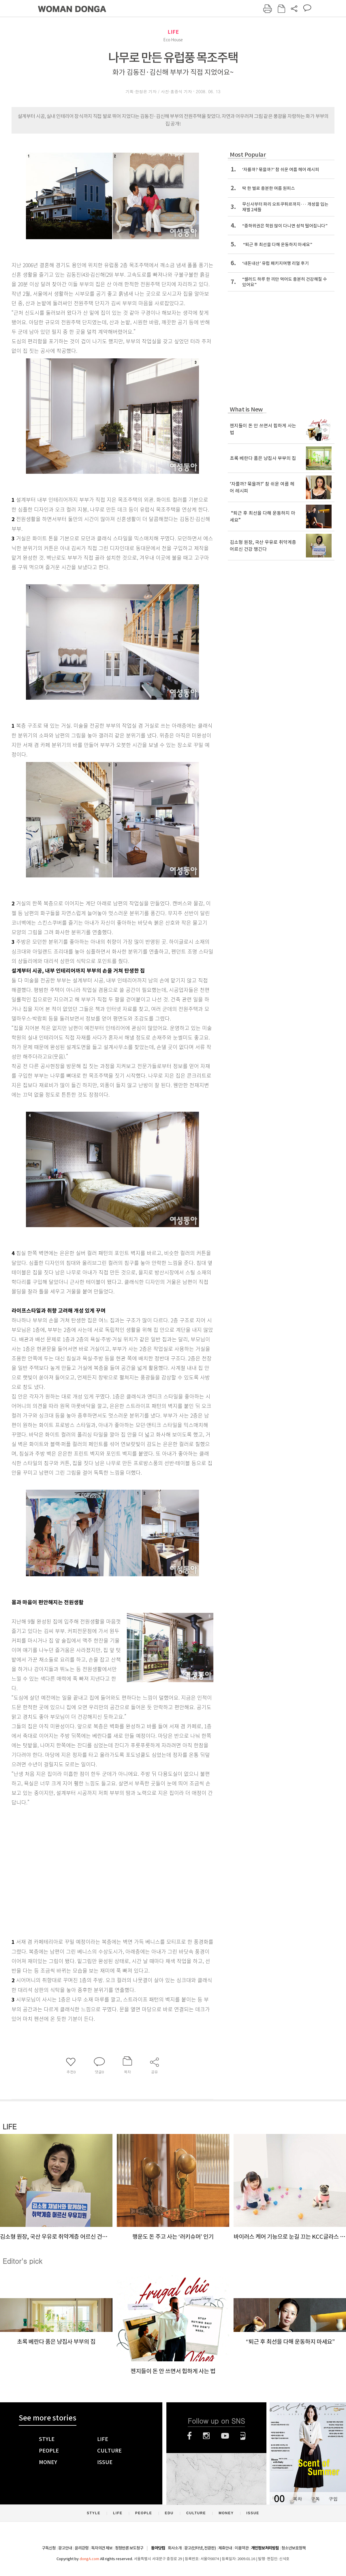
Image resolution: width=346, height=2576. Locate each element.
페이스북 (189, 2435)
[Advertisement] (54, 1871)
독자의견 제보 (101, 2548)
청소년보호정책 (293, 2548)
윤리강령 (82, 2548)
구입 (333, 2499)
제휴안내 (225, 2548)
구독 (315, 2499)
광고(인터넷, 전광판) (200, 2548)
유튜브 (225, 2435)
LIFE (173, 32)
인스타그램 (206, 2435)
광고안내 (65, 2548)
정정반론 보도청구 (129, 2548)
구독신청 (49, 2548)
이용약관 (242, 2548)
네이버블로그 (242, 2435)
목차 (297, 2499)
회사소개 (175, 2548)
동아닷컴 (158, 2548)
